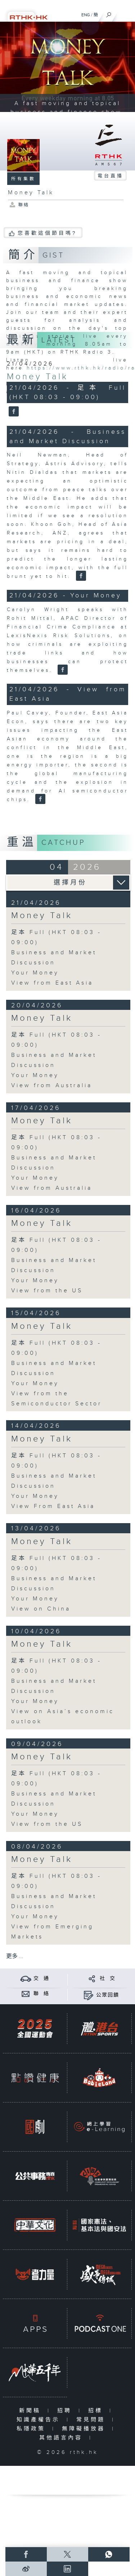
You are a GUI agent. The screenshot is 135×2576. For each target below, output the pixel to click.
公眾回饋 (107, 1995)
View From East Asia (53, 1506)
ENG (85, 14)
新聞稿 (31, 2411)
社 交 (108, 1978)
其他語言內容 (62, 2438)
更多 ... (14, 1956)
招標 (97, 2411)
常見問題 (92, 2420)
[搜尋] (109, 13)
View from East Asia (52, 983)
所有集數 (23, 178)
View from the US (47, 1290)
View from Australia (51, 1085)
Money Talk (37, 377)
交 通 (41, 1978)
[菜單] (124, 13)
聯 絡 (41, 1994)
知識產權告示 (40, 2420)
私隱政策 (33, 2429)
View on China (41, 1608)
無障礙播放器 (85, 2429)
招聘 (66, 2411)
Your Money (35, 972)
